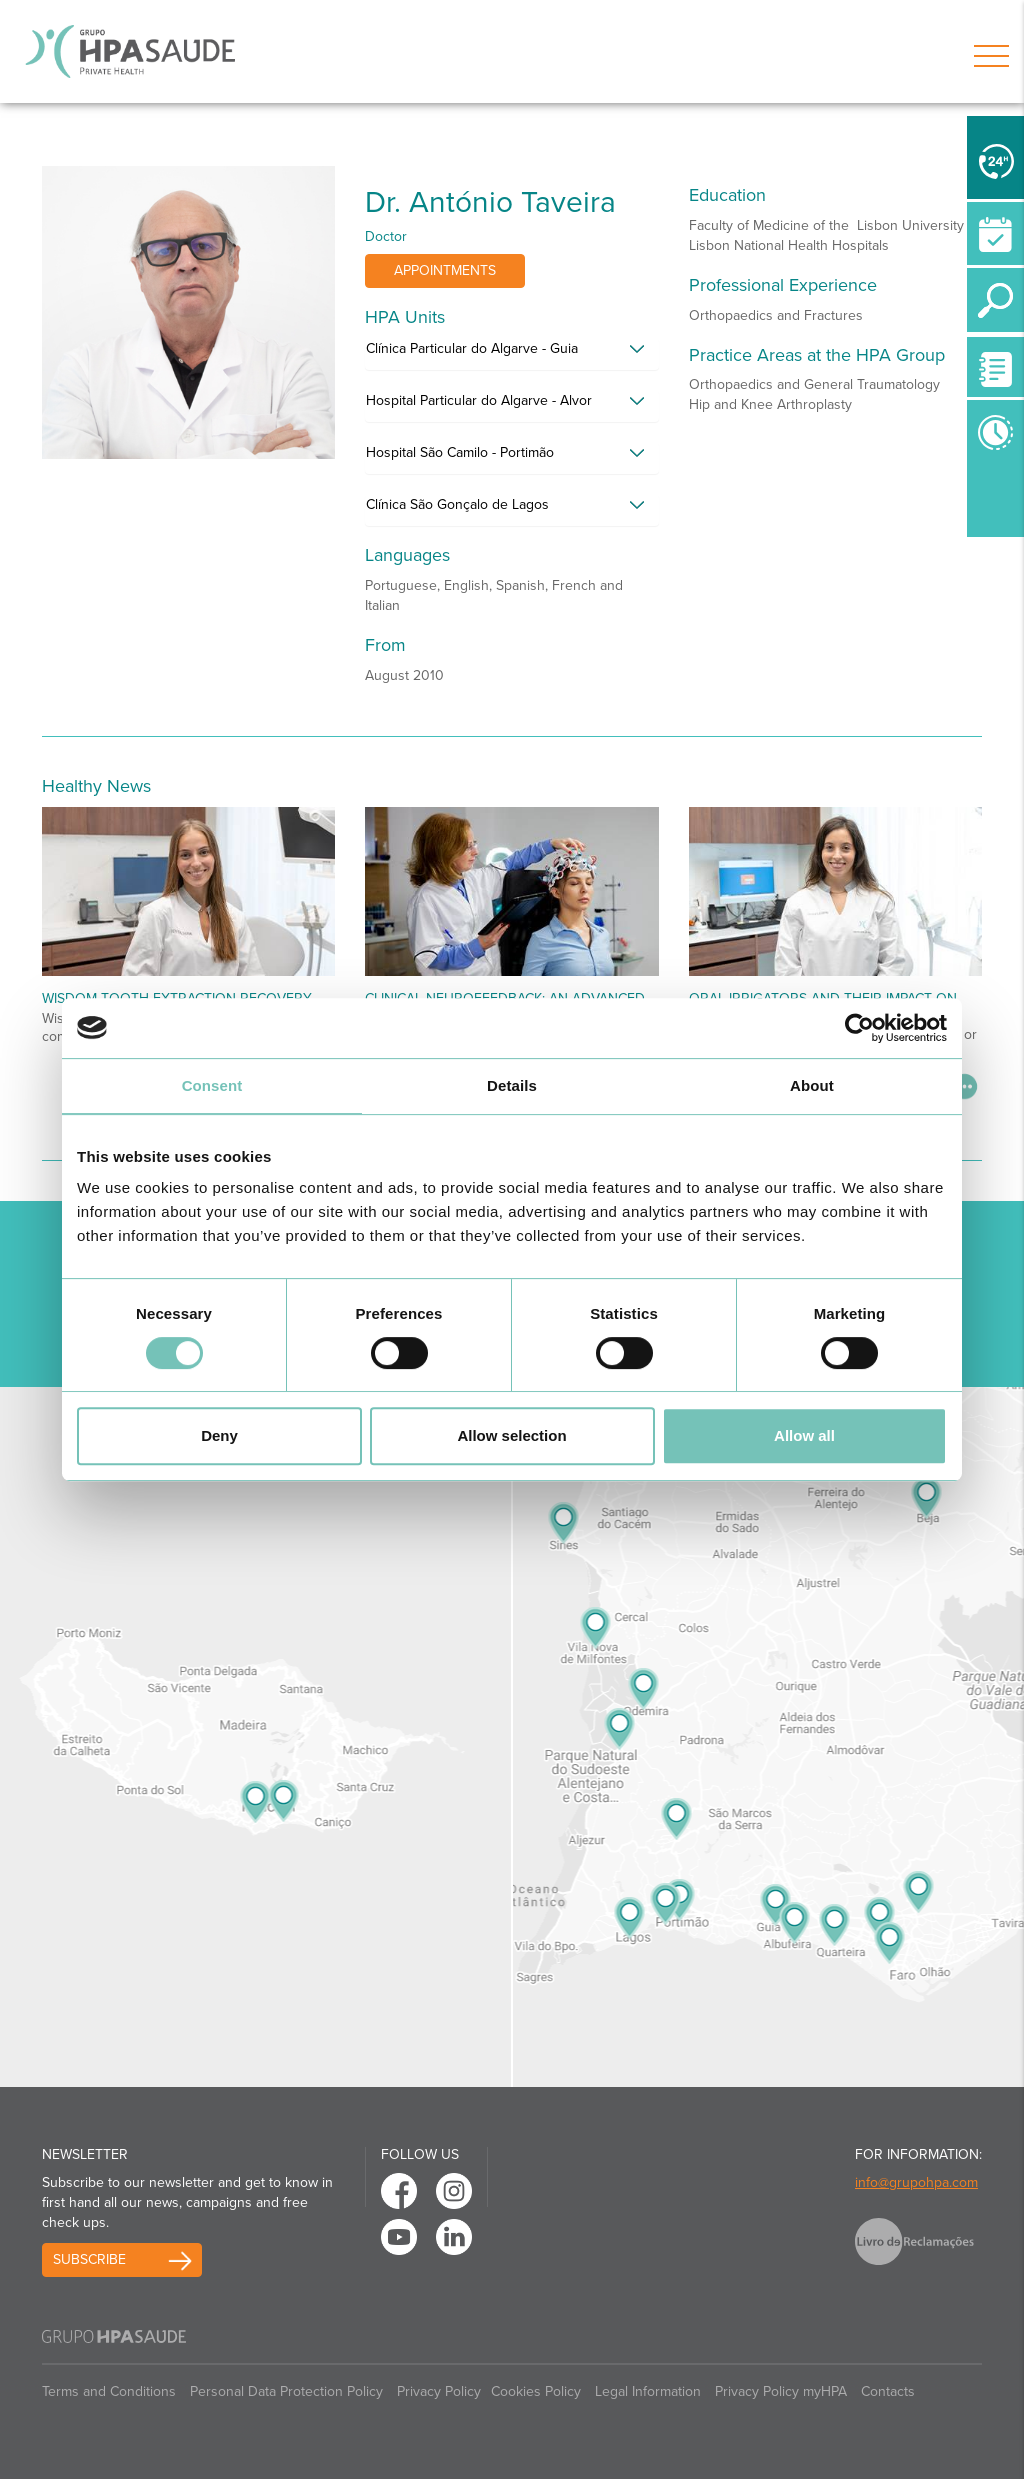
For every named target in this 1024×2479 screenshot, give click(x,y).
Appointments (445, 270)
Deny (219, 1435)
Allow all (804, 1435)
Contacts (888, 2391)
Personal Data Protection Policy (286, 2391)
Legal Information (648, 2391)
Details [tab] (512, 1085)
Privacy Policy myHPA (781, 2391)
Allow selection (511, 1435)
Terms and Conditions (109, 2391)
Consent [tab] (212, 1085)
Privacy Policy (439, 2391)
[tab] (511, 354)
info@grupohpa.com (916, 2182)
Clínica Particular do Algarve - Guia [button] (472, 348)
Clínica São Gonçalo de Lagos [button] (457, 504)
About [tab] (812, 1085)
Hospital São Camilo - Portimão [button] (460, 452)
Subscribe (89, 2259)
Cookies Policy (536, 2391)
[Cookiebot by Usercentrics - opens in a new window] (859, 1028)
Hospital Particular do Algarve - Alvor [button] (479, 400)
